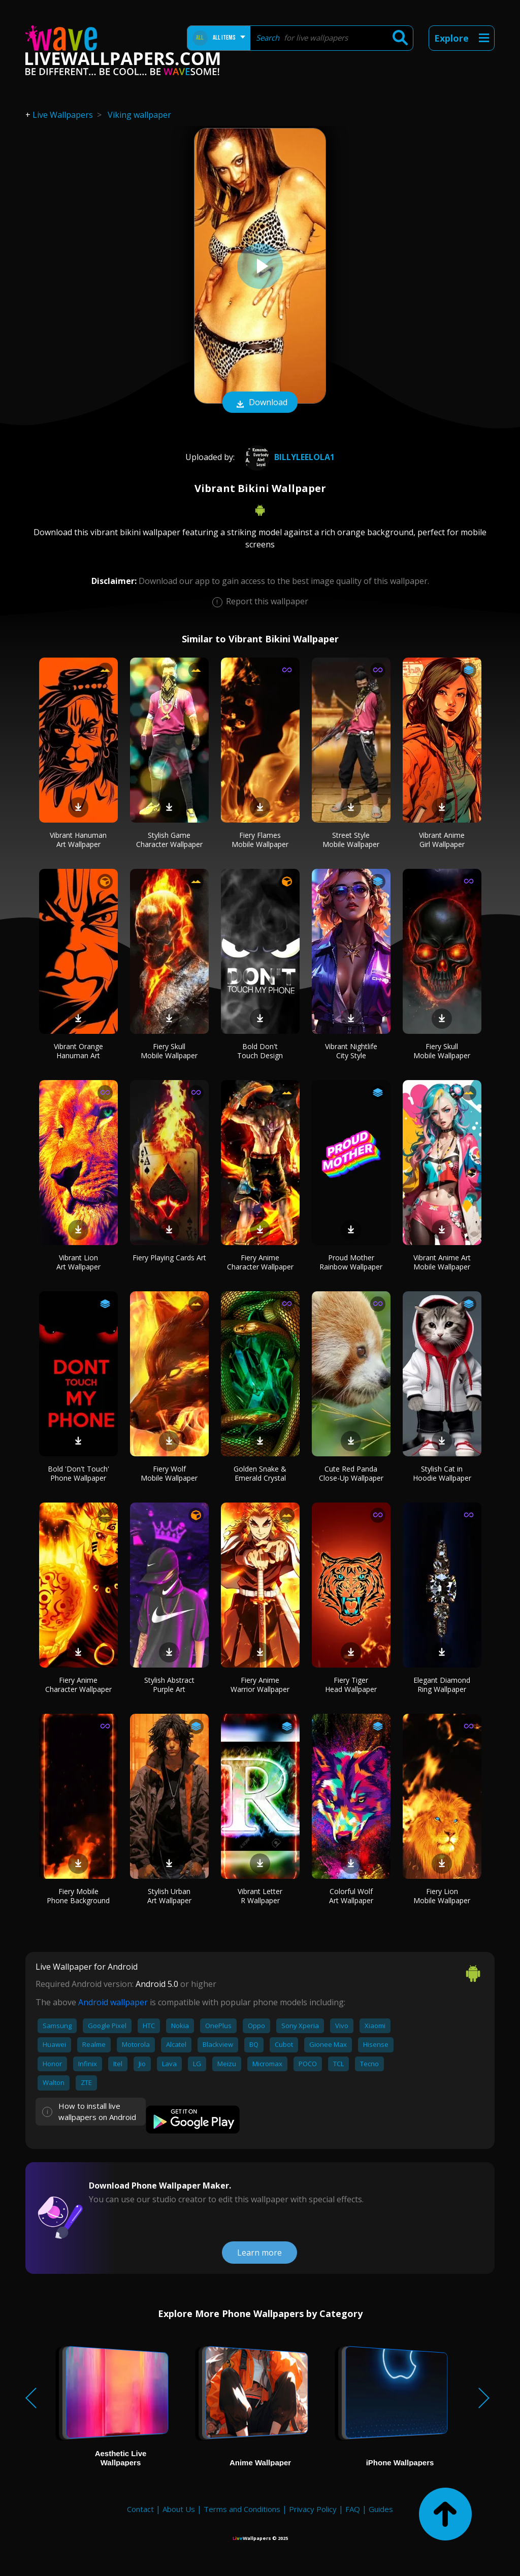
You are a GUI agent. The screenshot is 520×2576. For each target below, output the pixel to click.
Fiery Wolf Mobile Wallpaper (169, 1473)
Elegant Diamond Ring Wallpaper (441, 1684)
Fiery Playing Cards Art (169, 1257)
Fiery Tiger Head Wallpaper (351, 1684)
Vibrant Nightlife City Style (351, 1050)
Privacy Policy (313, 2509)
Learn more (259, 2252)
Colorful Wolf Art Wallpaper (351, 1895)
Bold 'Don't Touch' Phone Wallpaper (78, 1473)
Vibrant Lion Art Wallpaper (78, 1262)
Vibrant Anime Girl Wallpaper (442, 839)
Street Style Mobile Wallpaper (350, 839)
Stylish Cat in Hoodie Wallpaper (442, 1473)
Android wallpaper (113, 2002)
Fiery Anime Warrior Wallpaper (260, 1684)
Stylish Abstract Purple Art (169, 1684)
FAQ (352, 2509)
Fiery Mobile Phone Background (78, 1895)
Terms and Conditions (242, 2509)
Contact (140, 2509)
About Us (178, 2509)
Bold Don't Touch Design (260, 1050)
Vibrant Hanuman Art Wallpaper (78, 839)
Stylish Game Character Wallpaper (169, 839)
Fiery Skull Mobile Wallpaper (169, 1050)
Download (260, 403)
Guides (381, 2509)
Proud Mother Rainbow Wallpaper (350, 1262)
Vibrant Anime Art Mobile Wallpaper (442, 1262)
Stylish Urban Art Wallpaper (169, 1895)
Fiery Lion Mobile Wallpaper (441, 1895)
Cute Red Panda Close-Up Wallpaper (351, 1473)
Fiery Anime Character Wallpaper (260, 1262)
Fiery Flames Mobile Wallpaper (260, 839)
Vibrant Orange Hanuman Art (78, 1050)
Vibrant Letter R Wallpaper (260, 1895)
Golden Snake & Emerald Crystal (260, 1473)
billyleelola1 (288, 457)
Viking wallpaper (139, 114)
